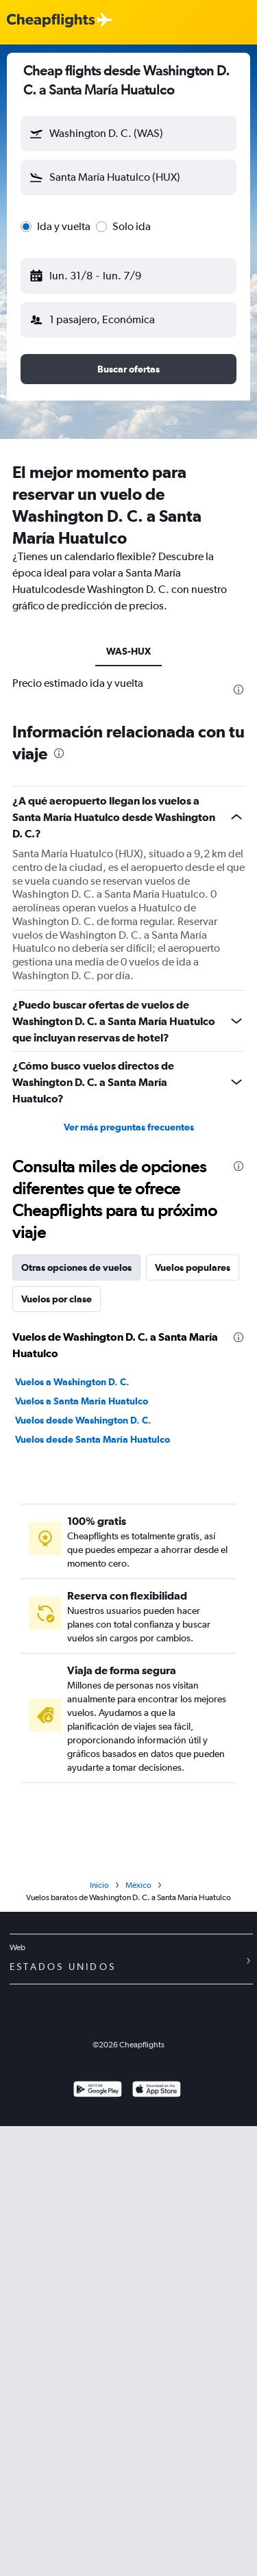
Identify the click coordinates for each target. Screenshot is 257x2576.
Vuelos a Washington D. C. (72, 1381)
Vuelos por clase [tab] (56, 1298)
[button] (128, 133)
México (138, 1885)
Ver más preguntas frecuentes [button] (129, 1127)
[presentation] (238, 689)
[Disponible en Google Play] (97, 2091)
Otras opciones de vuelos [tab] (76, 1267)
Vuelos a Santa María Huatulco (81, 1401)
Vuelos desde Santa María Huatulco (92, 1439)
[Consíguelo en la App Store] (156, 2091)
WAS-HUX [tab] (128, 651)
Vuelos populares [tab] (192, 1267)
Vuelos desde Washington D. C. (83, 1420)
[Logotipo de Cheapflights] (51, 20)
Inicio (99, 1885)
